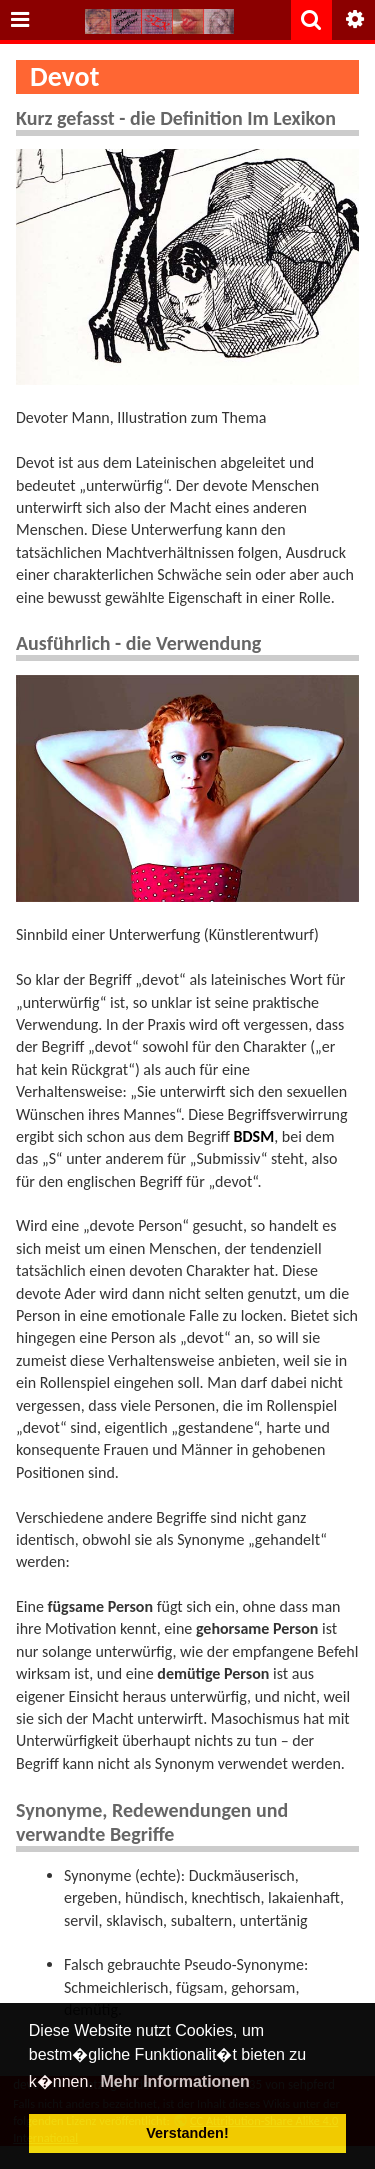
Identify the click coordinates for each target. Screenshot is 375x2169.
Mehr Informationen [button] (174, 2081)
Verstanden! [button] (187, 2133)
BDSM (254, 1136)
